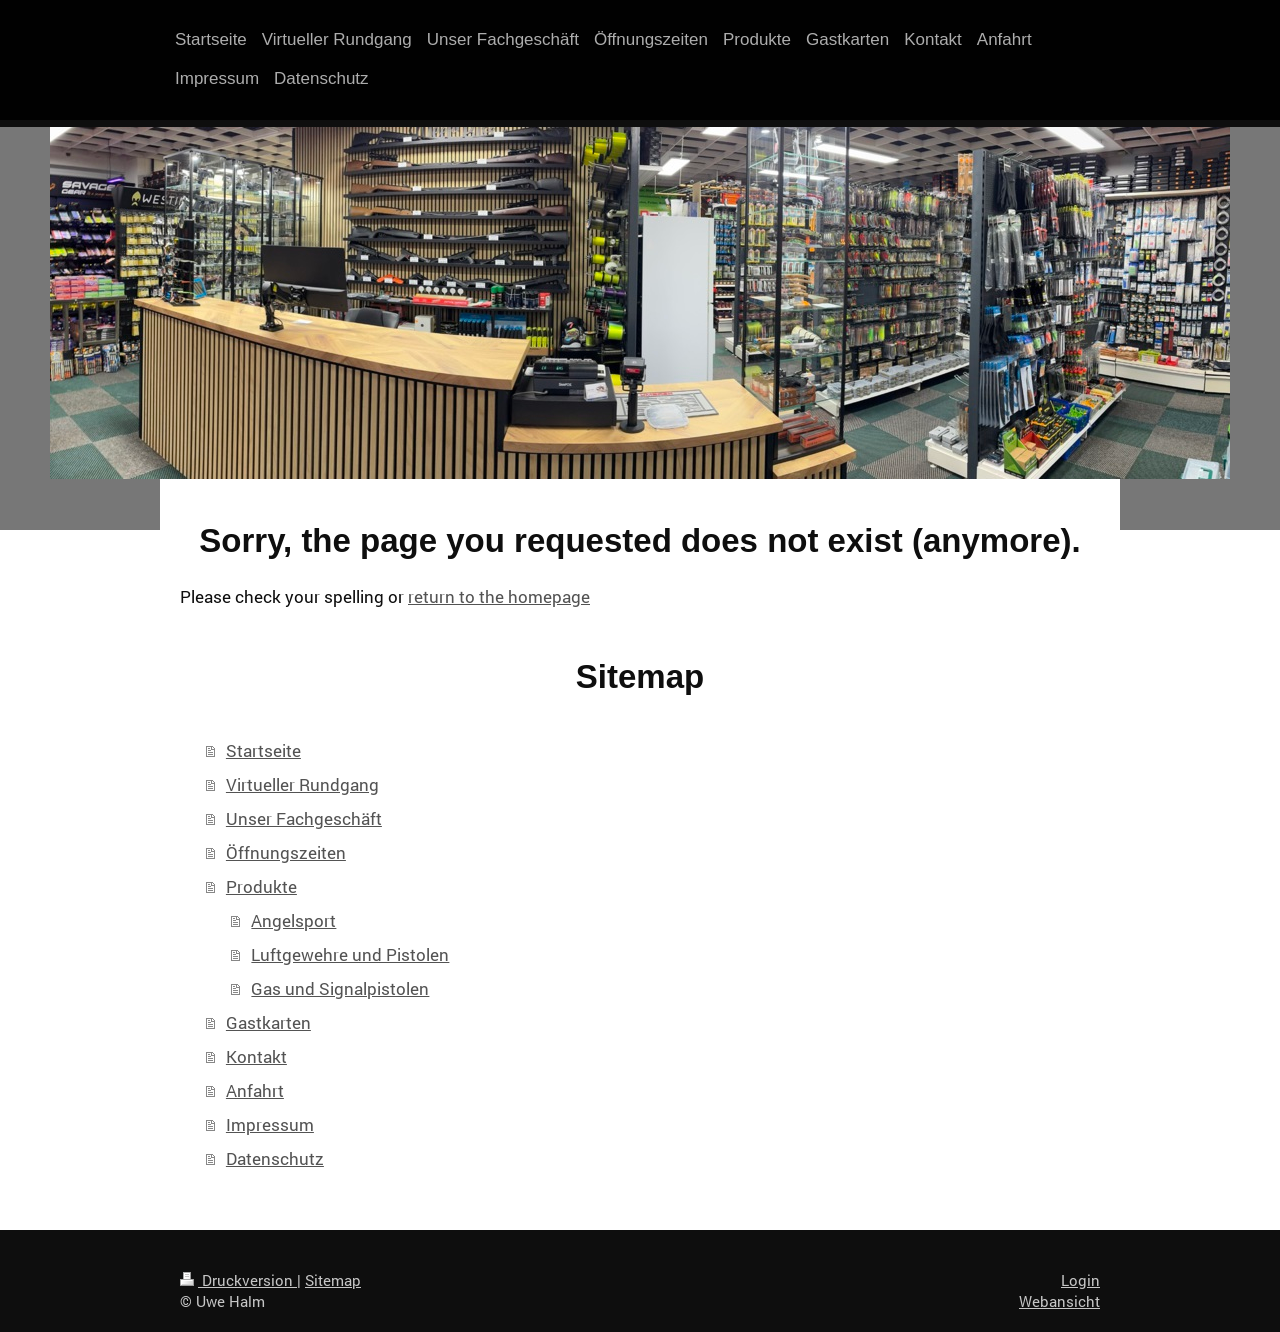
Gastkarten (268, 1022)
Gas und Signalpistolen (340, 988)
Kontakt (256, 1056)
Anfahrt (255, 1090)
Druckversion (238, 1280)
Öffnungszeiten (286, 852)
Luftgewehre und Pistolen (350, 954)
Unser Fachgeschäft (304, 818)
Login (1080, 1280)
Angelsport (293, 920)
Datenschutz (275, 1158)
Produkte (261, 886)
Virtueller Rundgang (302, 784)
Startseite (263, 750)
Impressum (270, 1124)
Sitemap (333, 1280)
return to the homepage (499, 596)
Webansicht (1059, 1301)
